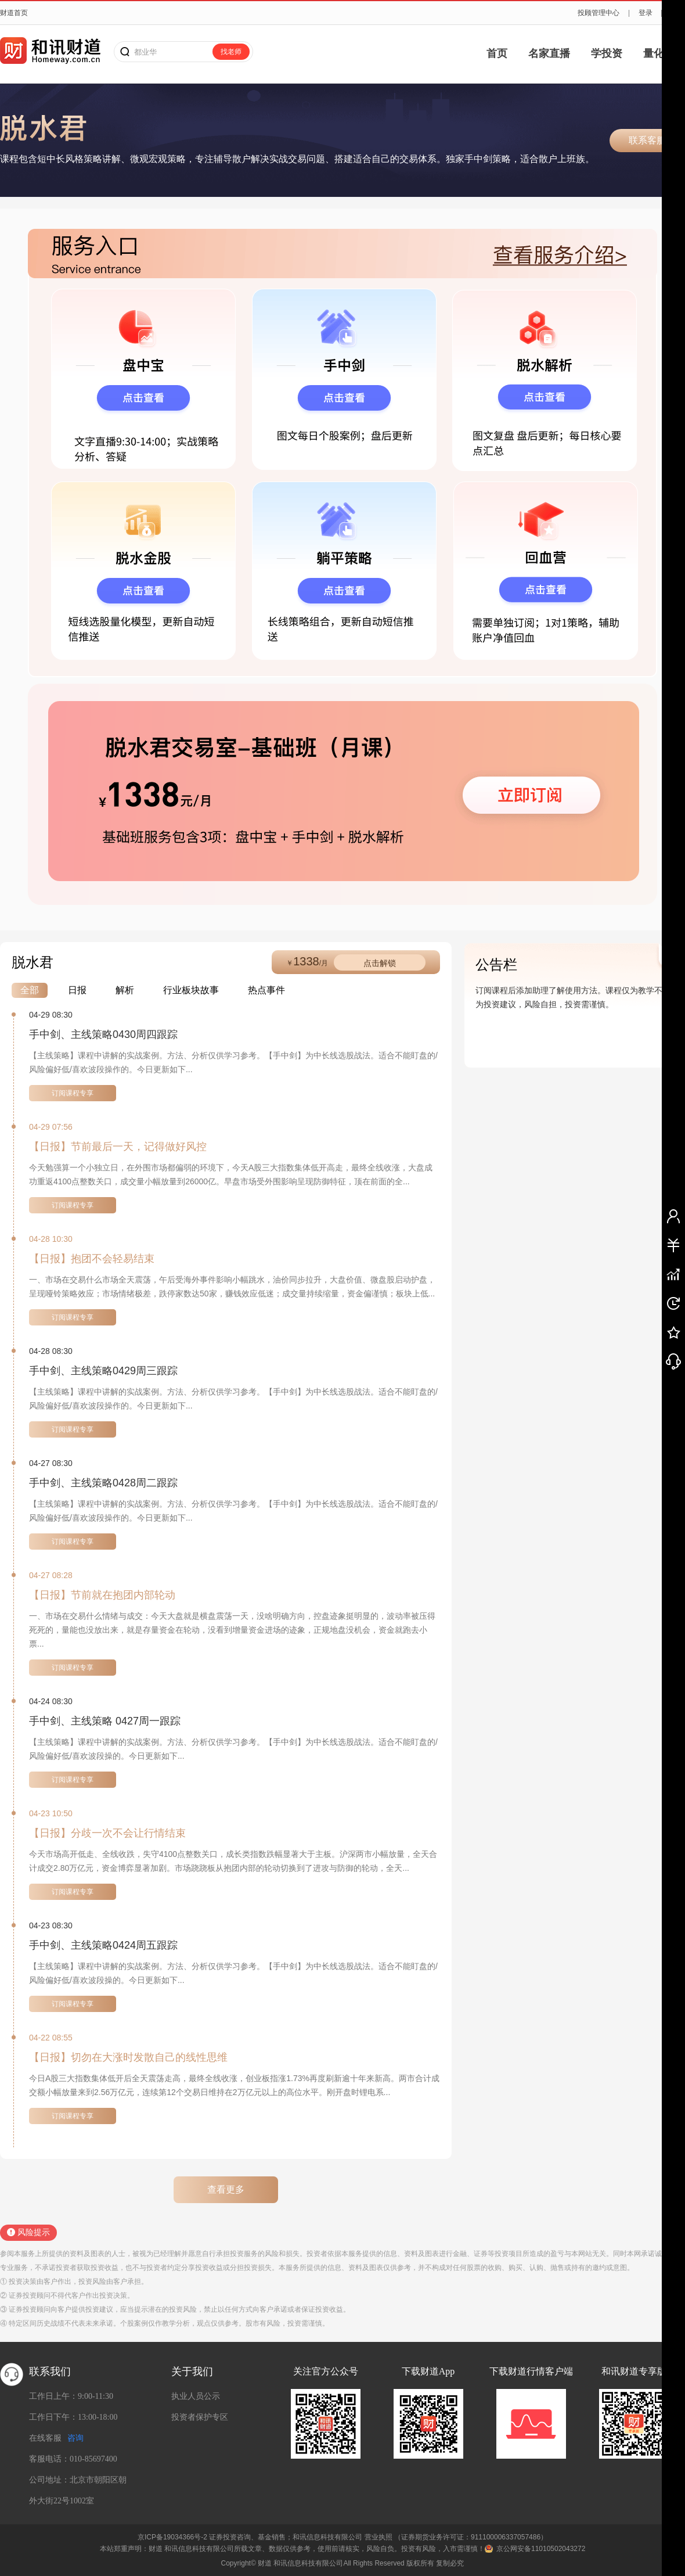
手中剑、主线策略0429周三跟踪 (103, 1371)
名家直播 (549, 53)
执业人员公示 (195, 2396)
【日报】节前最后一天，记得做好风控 (118, 1146)
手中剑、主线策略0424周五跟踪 (103, 1945)
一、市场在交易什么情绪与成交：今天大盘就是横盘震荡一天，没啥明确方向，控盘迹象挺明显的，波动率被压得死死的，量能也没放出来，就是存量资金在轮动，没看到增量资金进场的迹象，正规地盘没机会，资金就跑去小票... (232, 1629)
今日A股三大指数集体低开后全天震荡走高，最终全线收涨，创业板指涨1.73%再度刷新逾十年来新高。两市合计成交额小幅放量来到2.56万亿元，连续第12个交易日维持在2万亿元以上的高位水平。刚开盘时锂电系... (234, 2085)
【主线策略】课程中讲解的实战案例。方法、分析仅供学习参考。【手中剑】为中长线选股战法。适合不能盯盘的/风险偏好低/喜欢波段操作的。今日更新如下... (233, 1062)
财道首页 (14, 13)
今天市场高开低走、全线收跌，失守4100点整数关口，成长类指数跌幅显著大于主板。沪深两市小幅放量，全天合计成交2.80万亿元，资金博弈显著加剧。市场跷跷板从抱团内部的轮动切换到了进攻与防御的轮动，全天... (233, 1861)
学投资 (606, 53)
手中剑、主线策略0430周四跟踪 (103, 1034)
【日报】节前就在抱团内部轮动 (102, 1595)
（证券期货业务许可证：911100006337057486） (470, 2537)
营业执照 (378, 2537)
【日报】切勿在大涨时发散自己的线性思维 (128, 2057)
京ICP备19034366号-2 (172, 2537)
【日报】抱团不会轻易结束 (91, 1258)
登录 (645, 13)
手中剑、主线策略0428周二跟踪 (103, 1483)
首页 (496, 53)
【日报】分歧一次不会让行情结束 (107, 1833)
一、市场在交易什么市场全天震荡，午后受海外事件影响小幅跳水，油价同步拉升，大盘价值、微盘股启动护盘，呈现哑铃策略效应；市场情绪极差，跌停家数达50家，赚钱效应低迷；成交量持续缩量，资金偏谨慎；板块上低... (232, 1286)
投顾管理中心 (598, 13)
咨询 (75, 2438)
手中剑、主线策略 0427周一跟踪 (105, 1721)
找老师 (231, 52)
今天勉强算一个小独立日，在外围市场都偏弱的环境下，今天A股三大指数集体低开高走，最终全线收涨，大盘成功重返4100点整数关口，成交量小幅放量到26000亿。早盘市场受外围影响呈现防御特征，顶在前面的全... (230, 1174)
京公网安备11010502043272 (540, 2549)
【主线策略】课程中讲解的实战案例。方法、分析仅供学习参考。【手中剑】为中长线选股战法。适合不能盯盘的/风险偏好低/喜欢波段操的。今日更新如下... (233, 1749)
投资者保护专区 (199, 2417)
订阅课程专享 (72, 1093)
